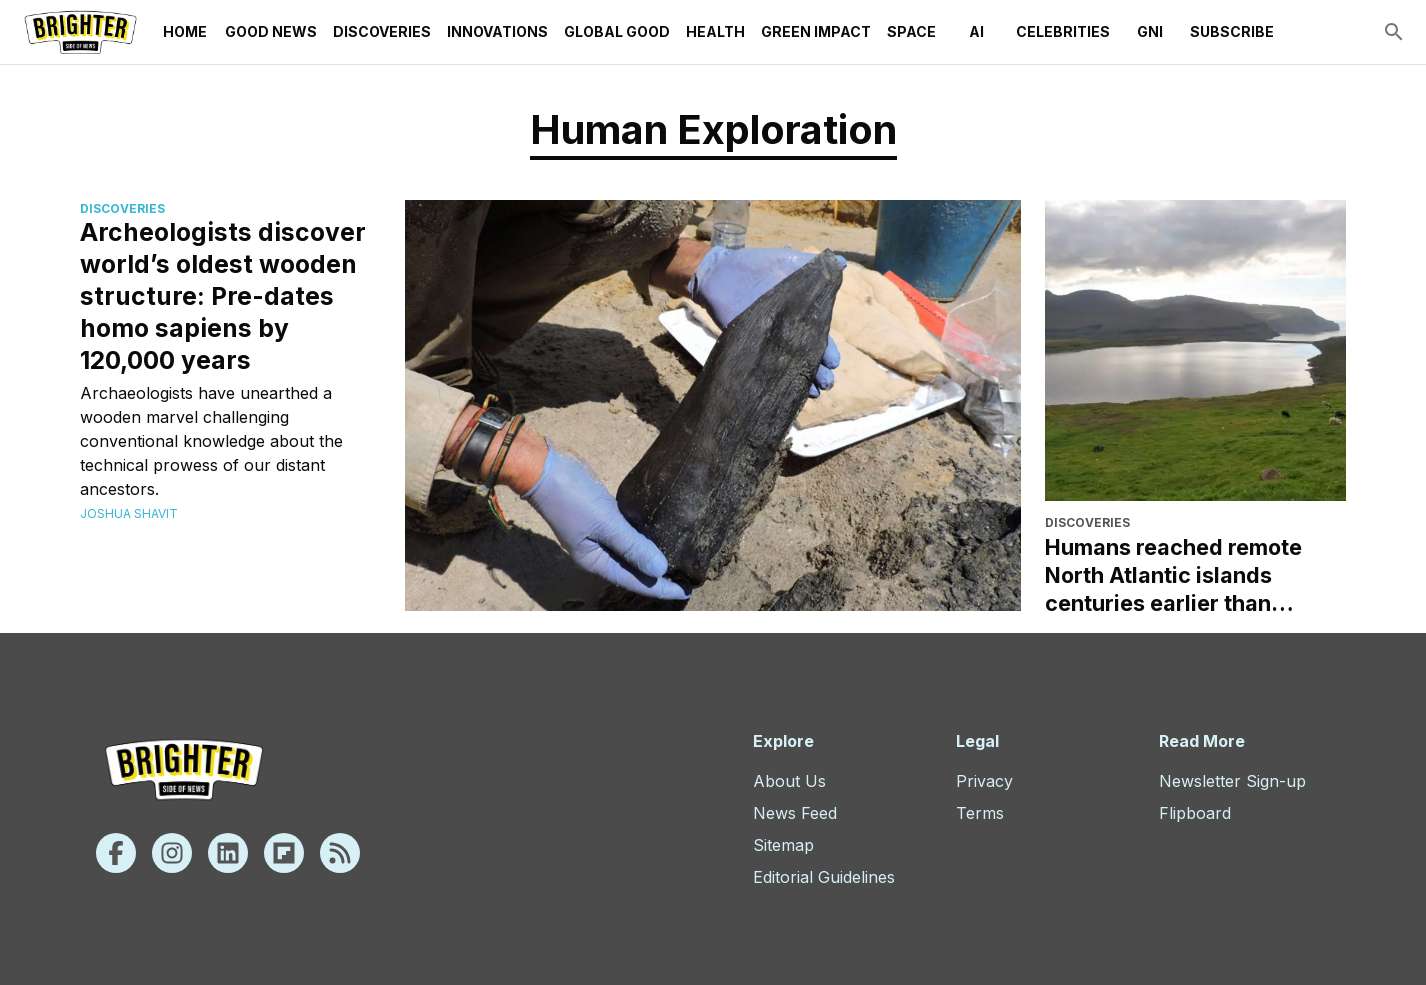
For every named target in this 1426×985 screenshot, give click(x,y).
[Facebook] (116, 853)
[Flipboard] (284, 853)
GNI (1150, 32)
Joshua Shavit (129, 513)
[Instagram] (172, 853)
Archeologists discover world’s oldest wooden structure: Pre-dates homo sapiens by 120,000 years (223, 296)
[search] (1394, 32)
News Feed (795, 813)
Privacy (984, 781)
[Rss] (340, 853)
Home (185, 32)
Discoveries (382, 32)
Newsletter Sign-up (1232, 781)
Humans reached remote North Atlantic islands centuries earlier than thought (1173, 575)
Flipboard (1195, 813)
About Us (789, 781)
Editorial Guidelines (824, 877)
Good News (271, 32)
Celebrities (1063, 32)
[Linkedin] (228, 853)
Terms (980, 813)
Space (911, 32)
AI (976, 32)
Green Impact (816, 32)
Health (715, 32)
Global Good (617, 32)
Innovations (497, 32)
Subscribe (1232, 32)
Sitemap (783, 845)
